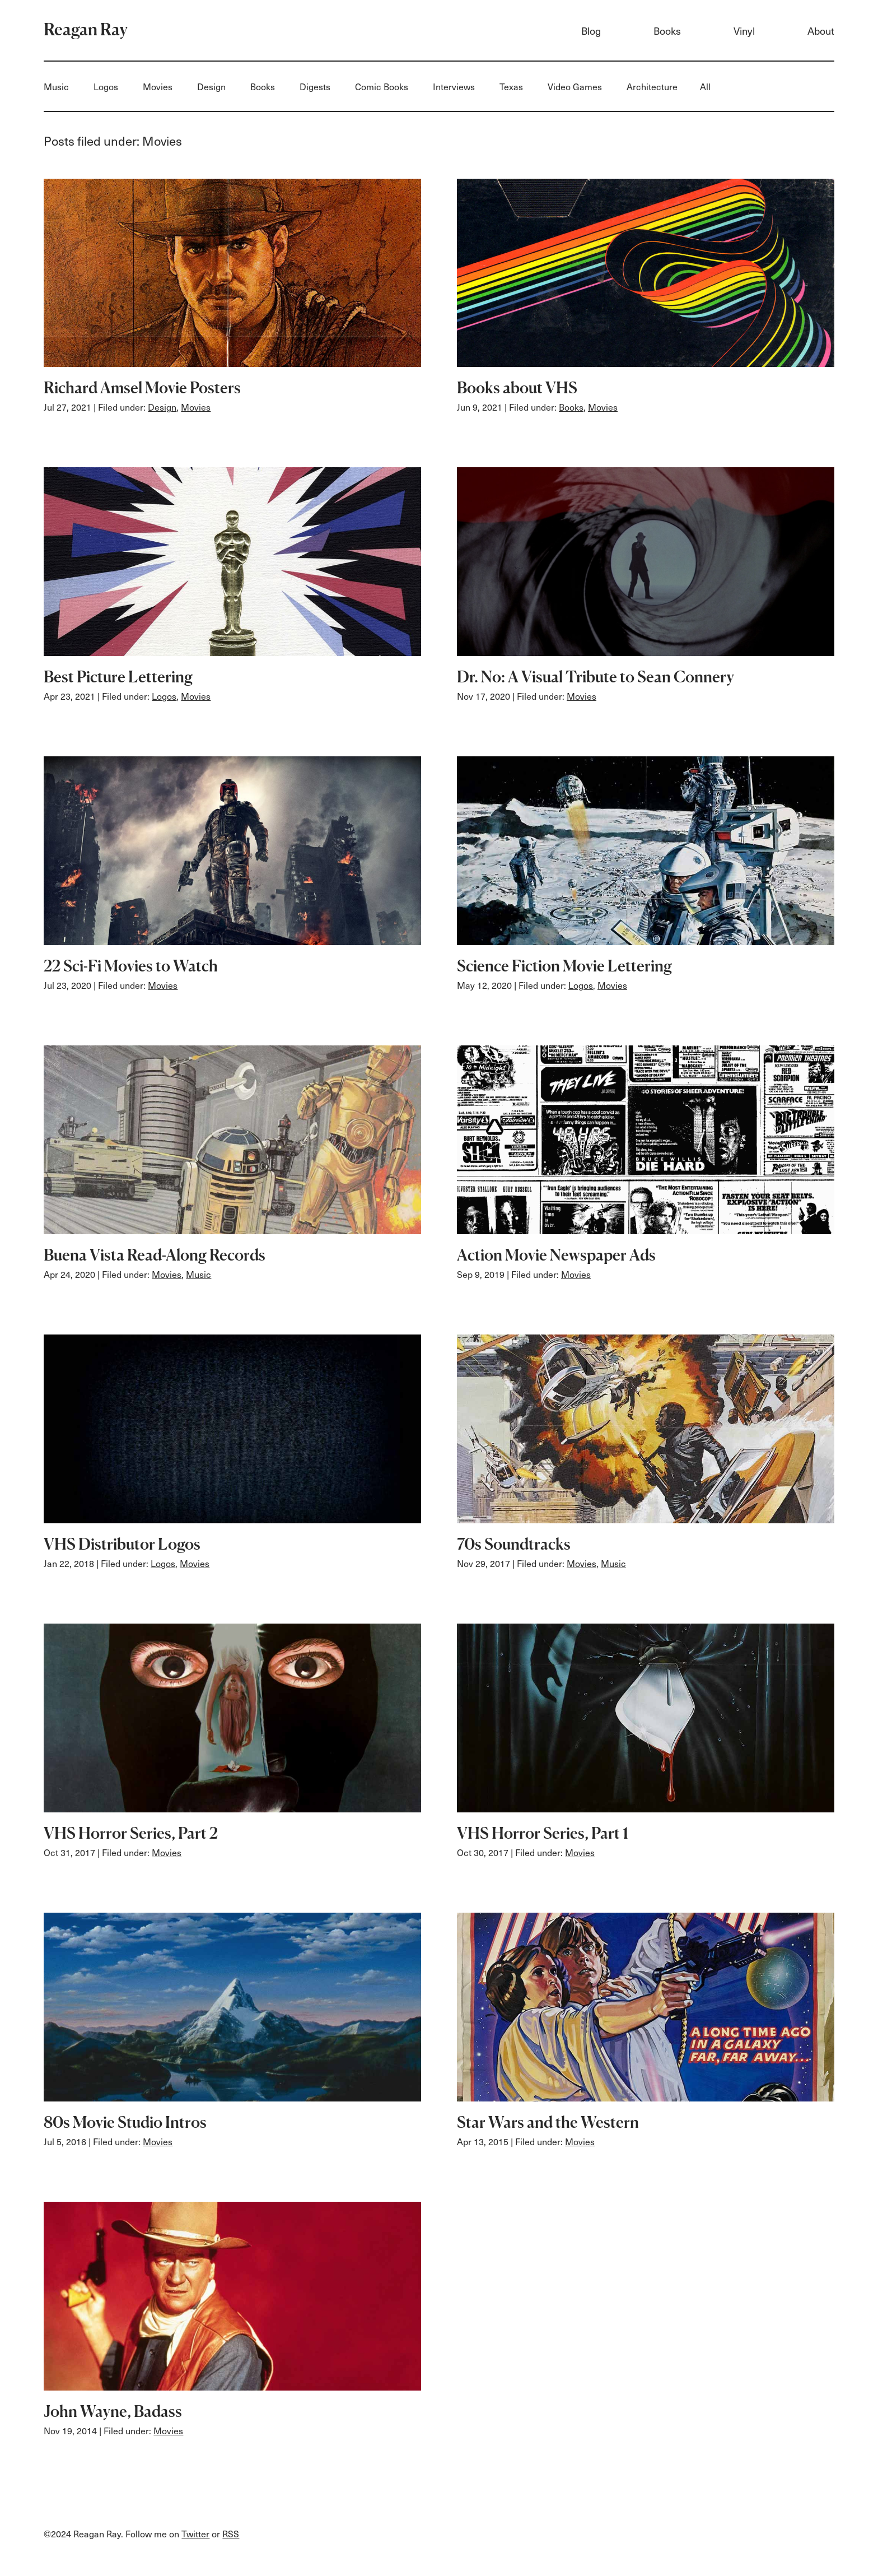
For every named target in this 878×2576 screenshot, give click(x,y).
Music (56, 86)
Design (211, 86)
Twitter (195, 2533)
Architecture (652, 86)
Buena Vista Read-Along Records (154, 1254)
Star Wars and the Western (548, 2122)
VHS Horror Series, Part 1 (542, 1833)
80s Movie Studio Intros (125, 2122)
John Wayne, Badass (113, 2411)
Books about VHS (517, 387)
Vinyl (744, 30)
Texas (511, 86)
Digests (315, 86)
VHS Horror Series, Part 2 (131, 1833)
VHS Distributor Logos (122, 1544)
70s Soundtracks (514, 1544)
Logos (106, 86)
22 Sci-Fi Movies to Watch (131, 965)
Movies (157, 86)
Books (667, 30)
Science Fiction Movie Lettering (564, 965)
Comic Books (381, 86)
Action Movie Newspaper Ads (556, 1254)
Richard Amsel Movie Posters (142, 387)
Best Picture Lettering (118, 676)
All (705, 86)
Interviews (454, 86)
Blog (591, 30)
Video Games (575, 86)
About (820, 30)
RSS (230, 2533)
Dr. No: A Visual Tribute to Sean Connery (595, 676)
